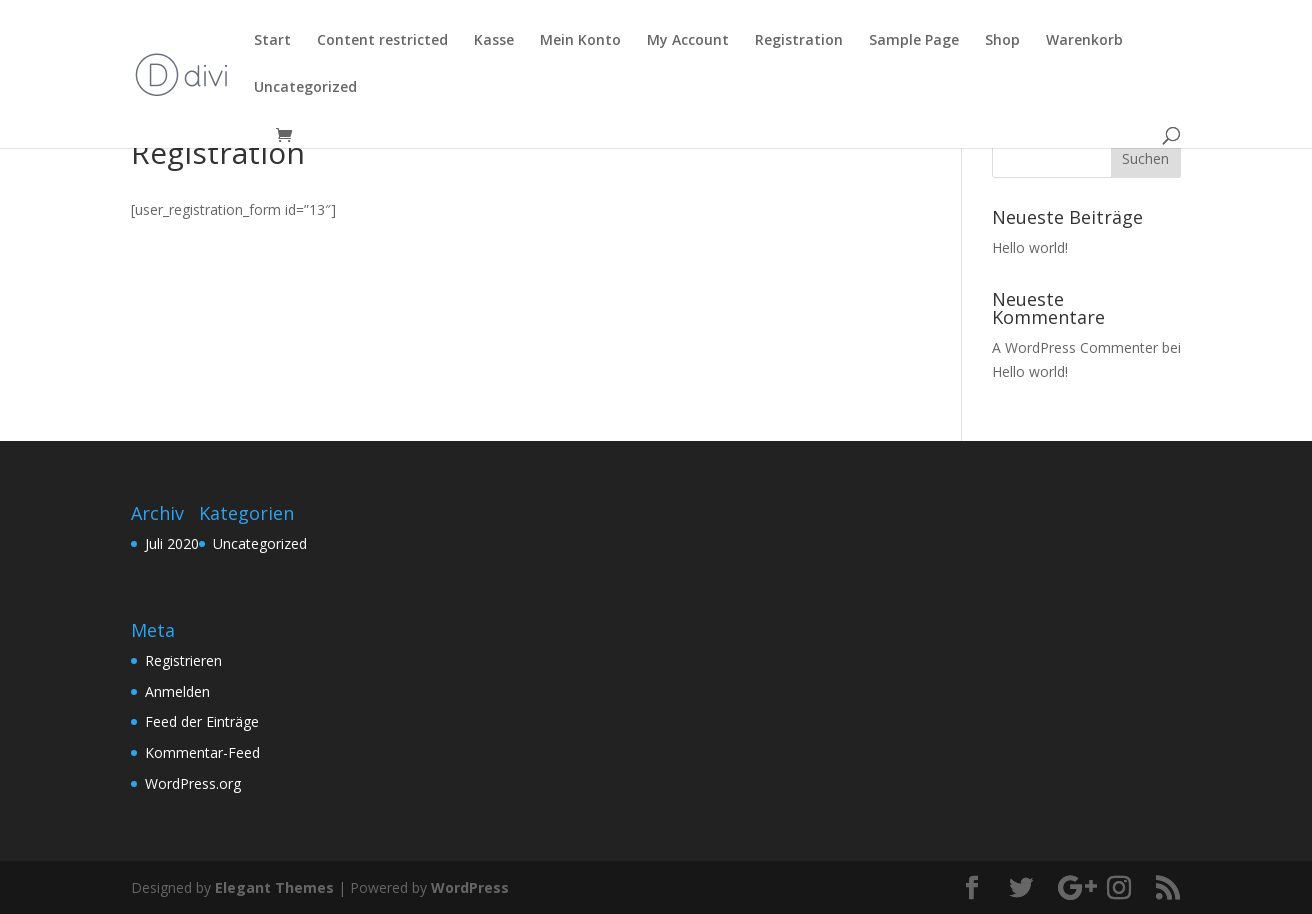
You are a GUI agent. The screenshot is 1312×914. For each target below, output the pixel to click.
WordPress (470, 887)
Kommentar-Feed (202, 752)
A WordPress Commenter (1075, 347)
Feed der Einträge (202, 721)
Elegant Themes (274, 887)
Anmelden (177, 691)
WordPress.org (193, 783)
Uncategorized (260, 543)
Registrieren (183, 660)
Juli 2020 (172, 543)
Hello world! (1030, 247)
